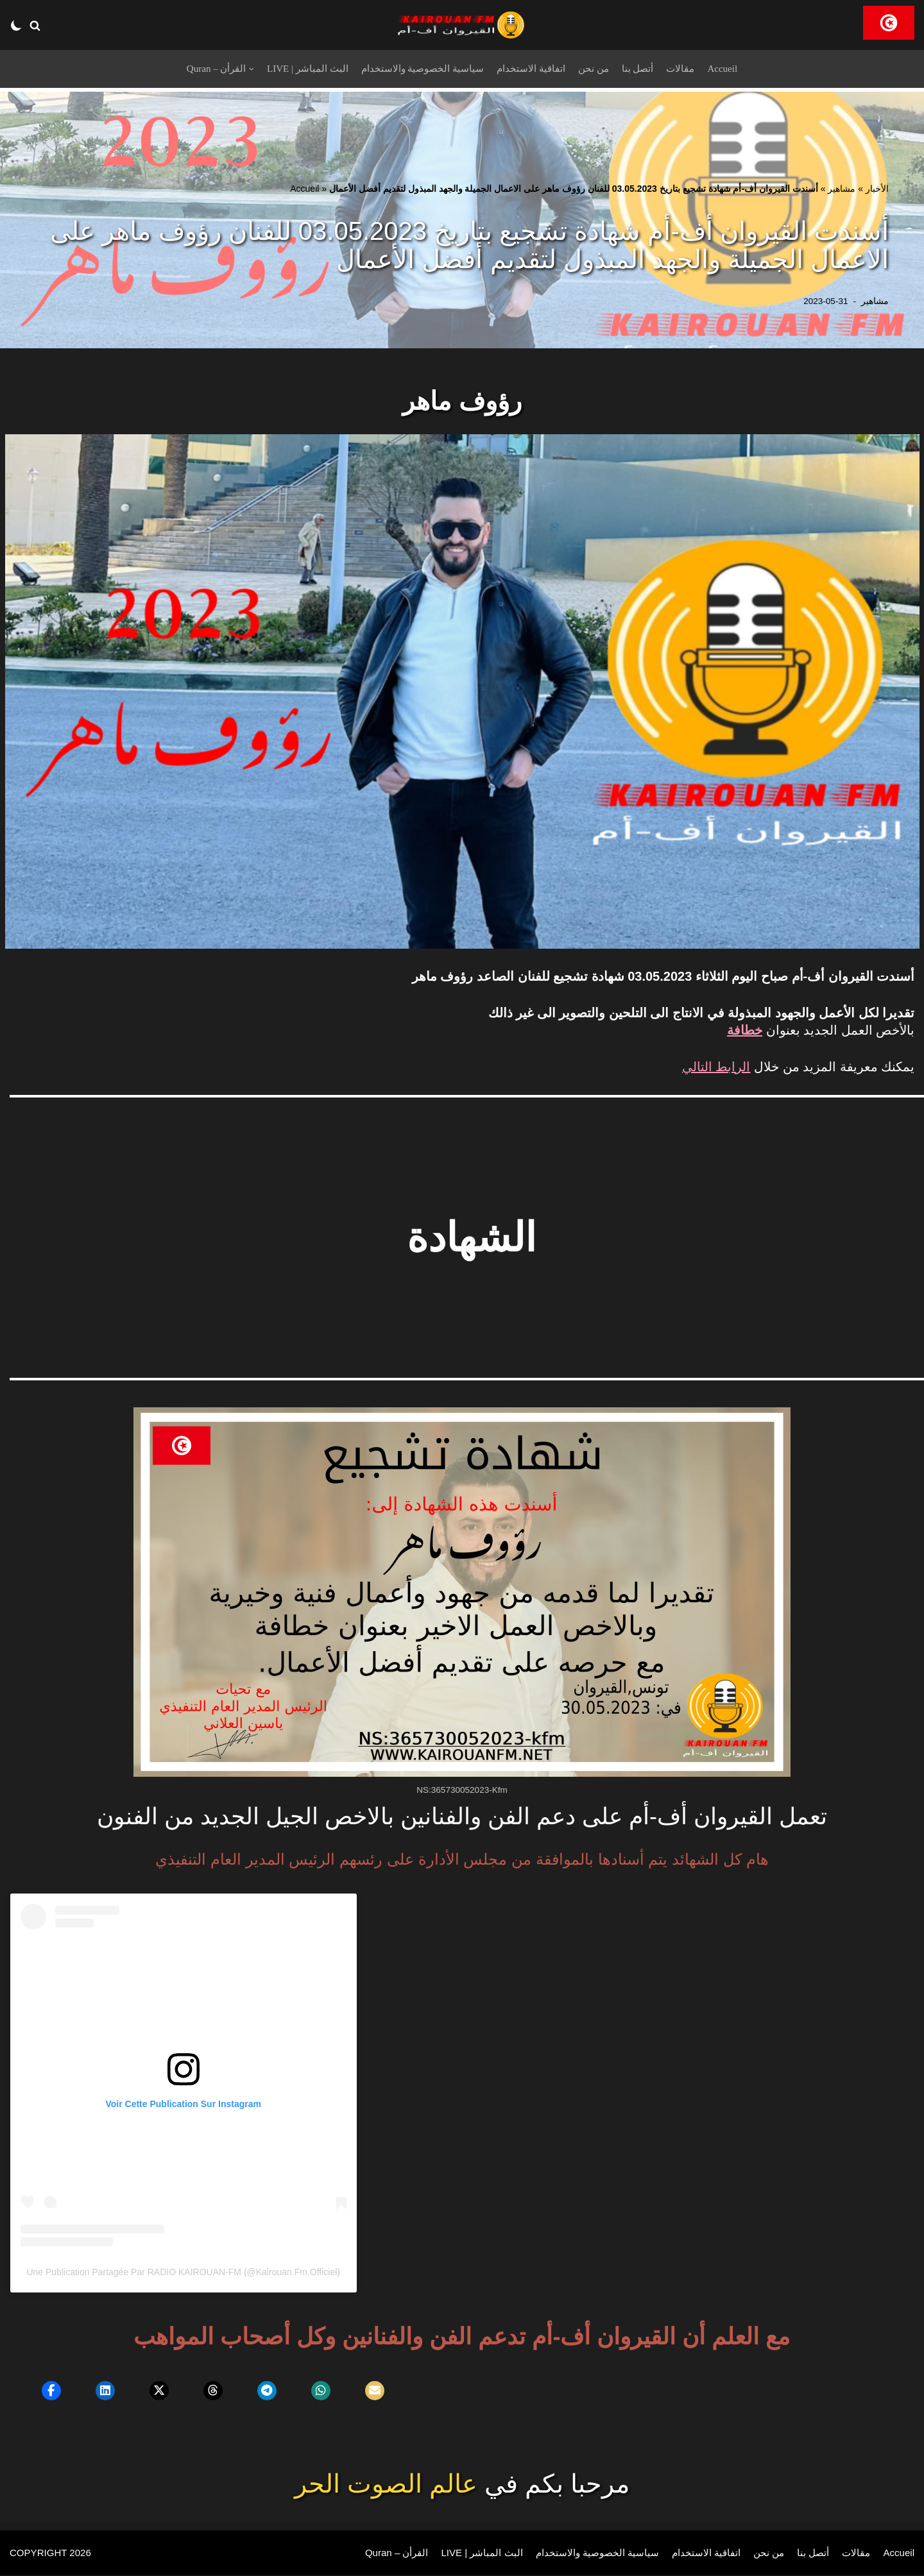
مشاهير (841, 188)
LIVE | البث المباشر (303, 69)
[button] (35, 25)
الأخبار (877, 188)
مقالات (688, 69)
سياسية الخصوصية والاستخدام (421, 69)
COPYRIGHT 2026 (53, 2553)
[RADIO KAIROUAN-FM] (462, 25)
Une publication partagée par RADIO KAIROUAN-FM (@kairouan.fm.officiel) (183, 2272)
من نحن (597, 69)
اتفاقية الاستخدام (533, 69)
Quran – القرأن (378, 2553)
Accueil (731, 69)
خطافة (744, 1030)
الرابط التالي (716, 1067)
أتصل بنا (643, 69)
